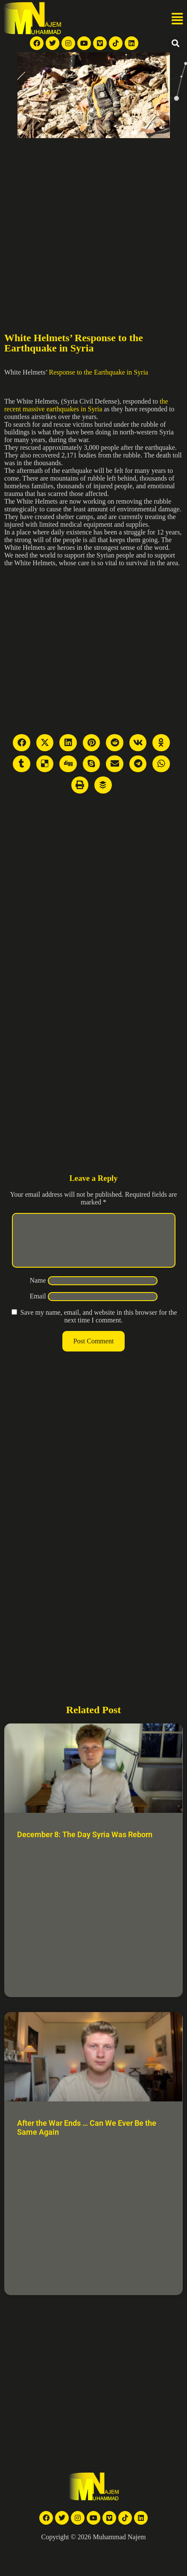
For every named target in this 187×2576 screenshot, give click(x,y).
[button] (177, 19)
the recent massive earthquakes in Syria (86, 405)
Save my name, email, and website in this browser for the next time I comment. (98, 1326)
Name (37, 1290)
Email (37, 1306)
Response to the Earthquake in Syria (98, 372)
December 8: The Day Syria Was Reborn (84, 1844)
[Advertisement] (80, 222)
